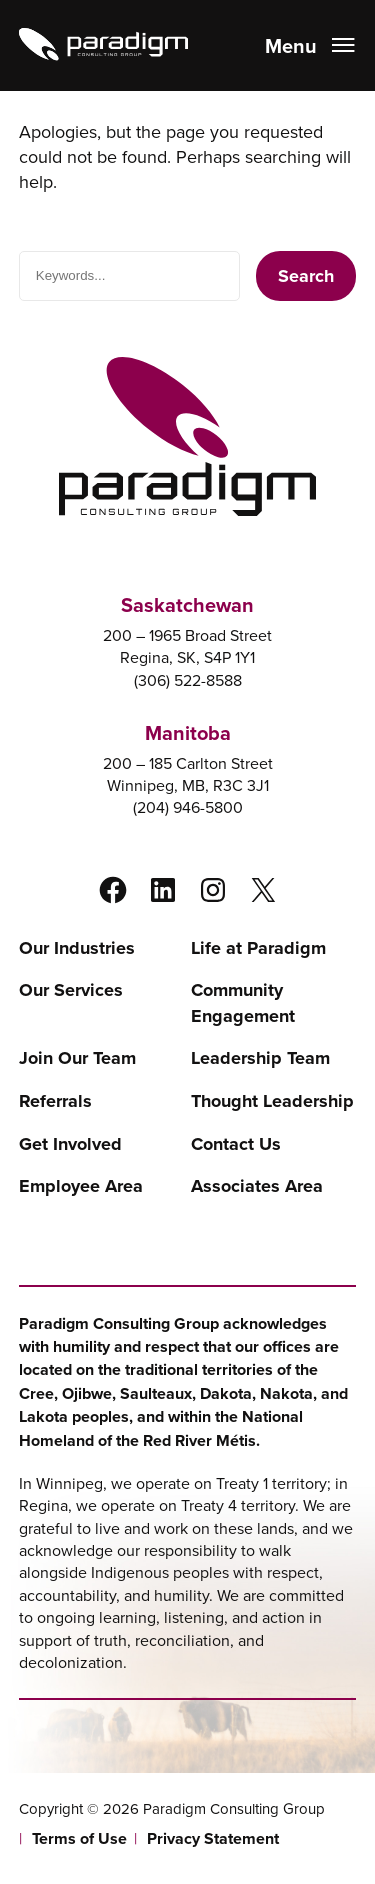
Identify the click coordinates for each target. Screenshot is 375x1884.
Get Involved (70, 1144)
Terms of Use (79, 1839)
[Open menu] (310, 45)
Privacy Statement (213, 1839)
